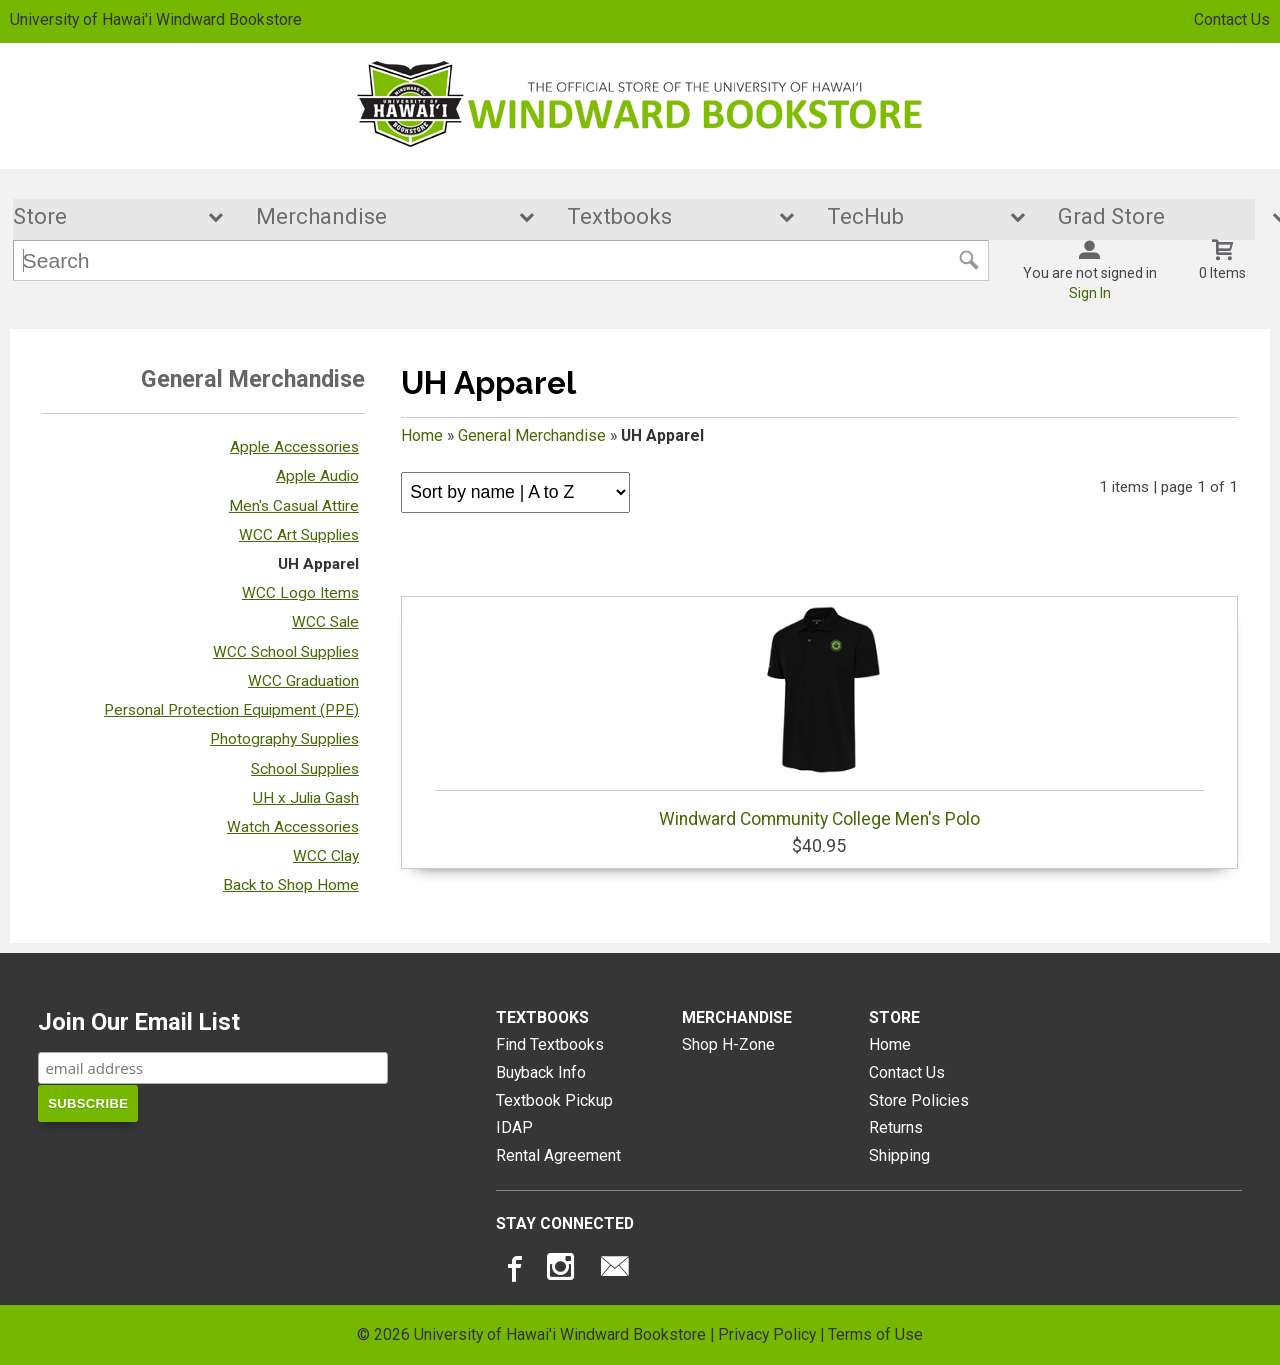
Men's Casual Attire (294, 506)
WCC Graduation (303, 681)
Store (105, 217)
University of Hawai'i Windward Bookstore (156, 19)
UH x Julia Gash (306, 798)
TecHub (913, 217)
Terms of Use (875, 1334)
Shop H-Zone (728, 1045)
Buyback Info (541, 1072)
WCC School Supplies (286, 652)
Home (422, 436)
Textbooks (667, 217)
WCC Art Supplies (299, 535)
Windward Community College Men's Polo (819, 718)
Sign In (1090, 294)
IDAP (514, 1128)
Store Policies (919, 1100)
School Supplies (305, 769)
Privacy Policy (767, 1334)
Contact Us (1232, 19)
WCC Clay (326, 857)
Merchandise (381, 217)
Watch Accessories (293, 828)
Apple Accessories (294, 448)
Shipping (899, 1156)
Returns (896, 1128)
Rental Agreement (558, 1156)
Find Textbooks (550, 1045)
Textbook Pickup (554, 1100)
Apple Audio (317, 477)
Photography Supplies (284, 740)
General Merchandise (532, 436)
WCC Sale (325, 623)
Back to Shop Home (291, 886)
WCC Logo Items (300, 594)
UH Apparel (318, 565)
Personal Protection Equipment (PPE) (231, 711)
